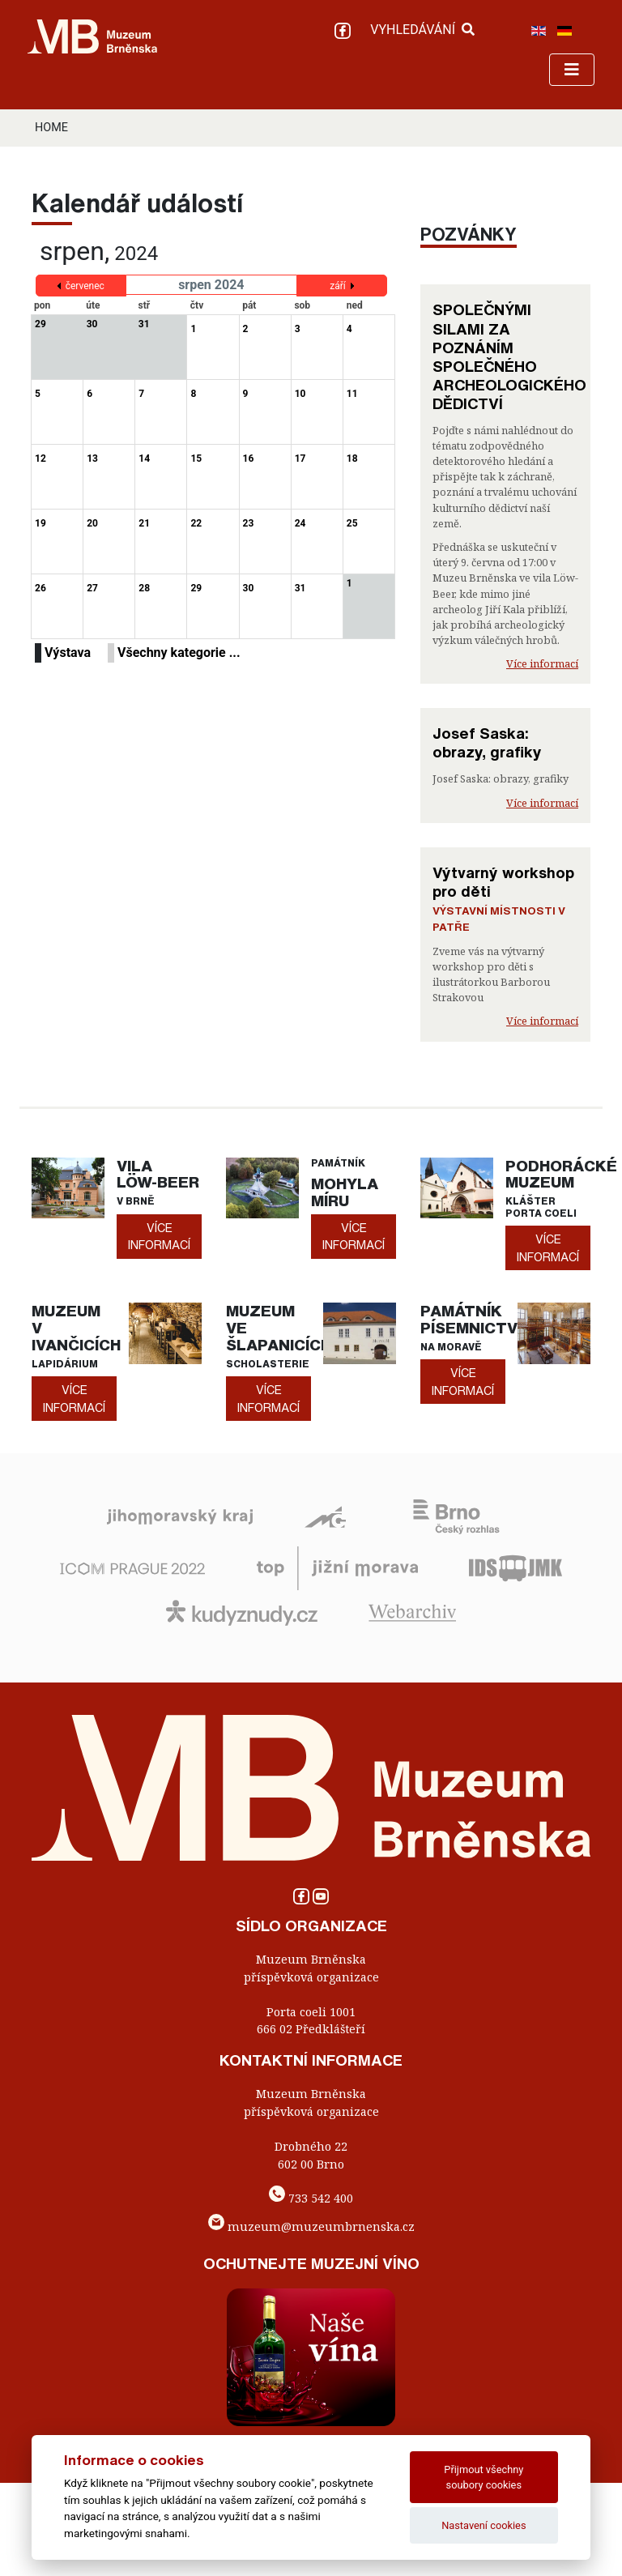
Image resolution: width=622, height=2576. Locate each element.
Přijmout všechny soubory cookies (483, 2477)
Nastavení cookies (483, 2525)
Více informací (542, 663)
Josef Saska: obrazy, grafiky (487, 742)
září (338, 286)
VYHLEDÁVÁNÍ (422, 29)
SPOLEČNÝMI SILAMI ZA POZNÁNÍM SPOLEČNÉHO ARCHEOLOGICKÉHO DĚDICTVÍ (509, 356)
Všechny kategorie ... (179, 652)
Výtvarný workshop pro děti (503, 881)
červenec (85, 286)
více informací (159, 1236)
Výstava (68, 652)
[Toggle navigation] (571, 69)
